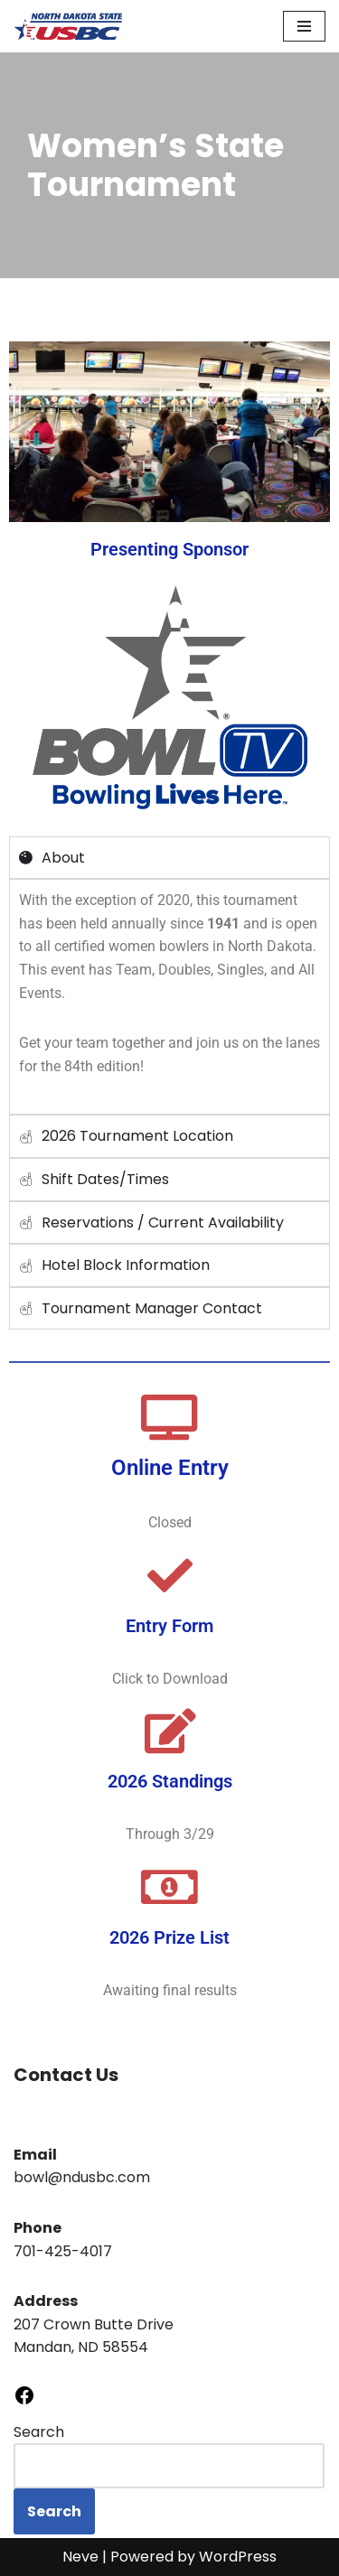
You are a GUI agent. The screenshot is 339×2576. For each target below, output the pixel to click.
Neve (80, 2556)
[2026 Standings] (170, 1730)
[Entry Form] (170, 1575)
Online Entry (170, 1467)
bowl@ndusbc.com (82, 2177)
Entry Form (169, 1626)
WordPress (238, 2556)
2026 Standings (170, 1781)
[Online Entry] (170, 1417)
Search (39, 2432)
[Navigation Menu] (304, 26)
